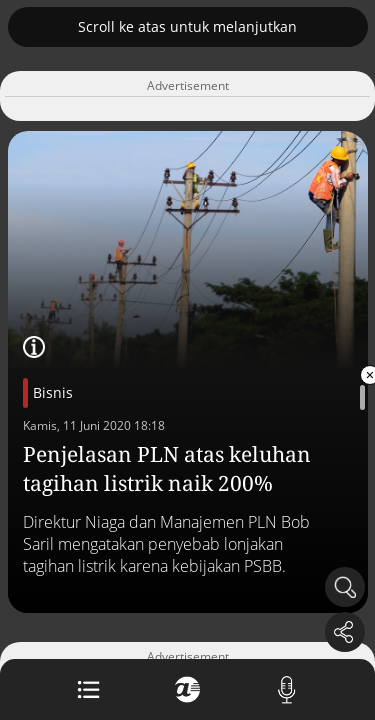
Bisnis (53, 392)
